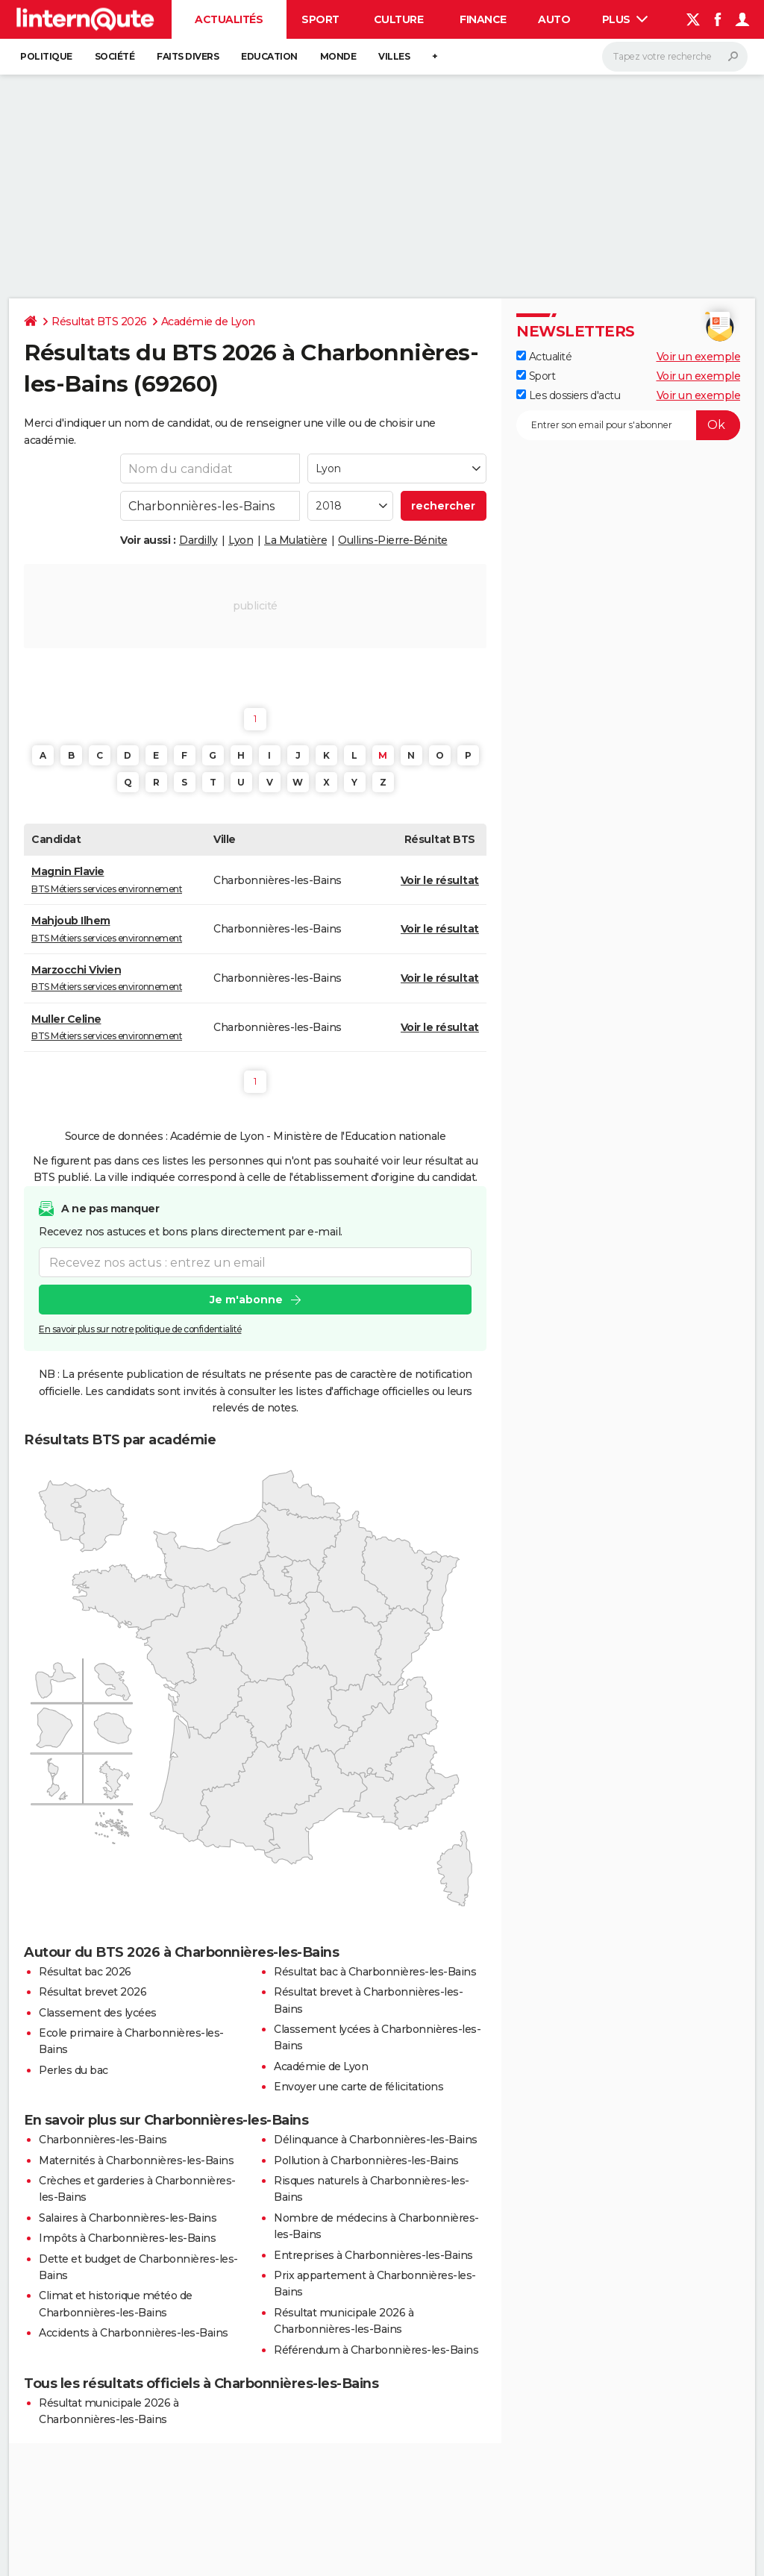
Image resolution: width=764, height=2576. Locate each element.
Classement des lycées (98, 2012)
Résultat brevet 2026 (92, 1992)
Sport (320, 19)
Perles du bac (73, 2070)
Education (269, 56)
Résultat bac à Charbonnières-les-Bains (375, 1971)
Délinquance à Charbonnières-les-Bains (376, 2139)
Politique (46, 56)
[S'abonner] (628, 425)
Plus (625, 19)
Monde (338, 56)
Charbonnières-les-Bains (103, 2139)
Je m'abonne (246, 1299)
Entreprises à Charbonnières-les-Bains (373, 2255)
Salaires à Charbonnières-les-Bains (127, 2218)
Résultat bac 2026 (85, 1971)
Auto (554, 19)
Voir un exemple (699, 356)
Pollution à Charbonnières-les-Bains (366, 2160)
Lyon (240, 540)
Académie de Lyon (208, 321)
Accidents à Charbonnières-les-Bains (133, 2333)
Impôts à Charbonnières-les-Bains (127, 2238)
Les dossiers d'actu (568, 395)
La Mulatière (295, 540)
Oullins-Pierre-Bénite (393, 540)
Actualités (229, 19)
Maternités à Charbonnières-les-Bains (136, 2160)
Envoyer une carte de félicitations (358, 2086)
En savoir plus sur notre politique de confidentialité (140, 1329)
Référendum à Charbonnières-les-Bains (376, 2350)
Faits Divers (188, 56)
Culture (399, 19)
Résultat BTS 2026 (99, 321)
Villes (394, 56)
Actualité (544, 356)
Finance (483, 19)
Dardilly (198, 540)
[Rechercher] (675, 57)
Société (115, 56)
